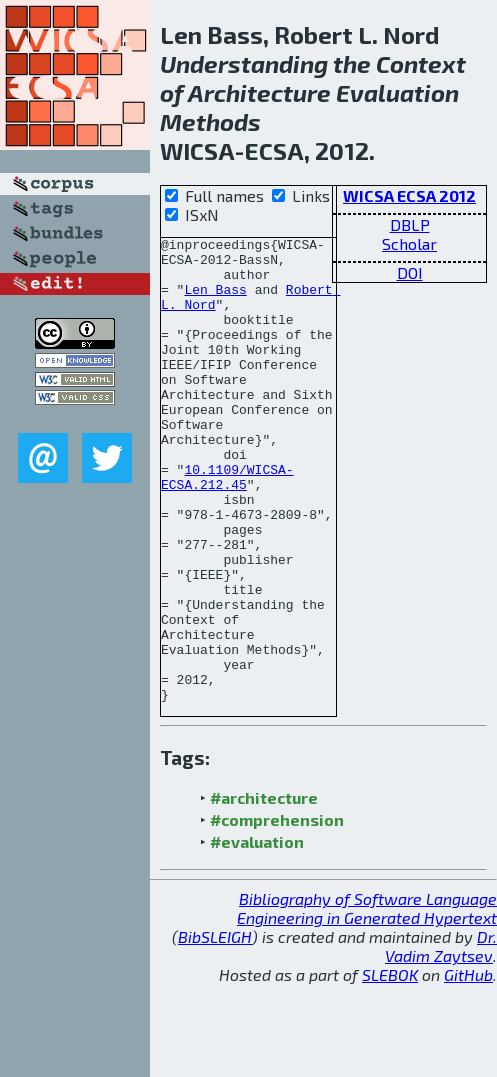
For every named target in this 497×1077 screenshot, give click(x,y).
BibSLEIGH (215, 1029)
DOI (410, 272)
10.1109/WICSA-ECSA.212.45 (227, 526)
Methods (210, 121)
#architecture (264, 890)
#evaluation (257, 934)
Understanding (244, 63)
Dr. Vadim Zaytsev (441, 1039)
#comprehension (277, 912)
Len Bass (215, 301)
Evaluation (397, 92)
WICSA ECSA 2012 (409, 195)
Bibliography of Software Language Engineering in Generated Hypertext (367, 1001)
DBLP (410, 224)
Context (421, 63)
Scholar (409, 243)
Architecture (259, 92)
